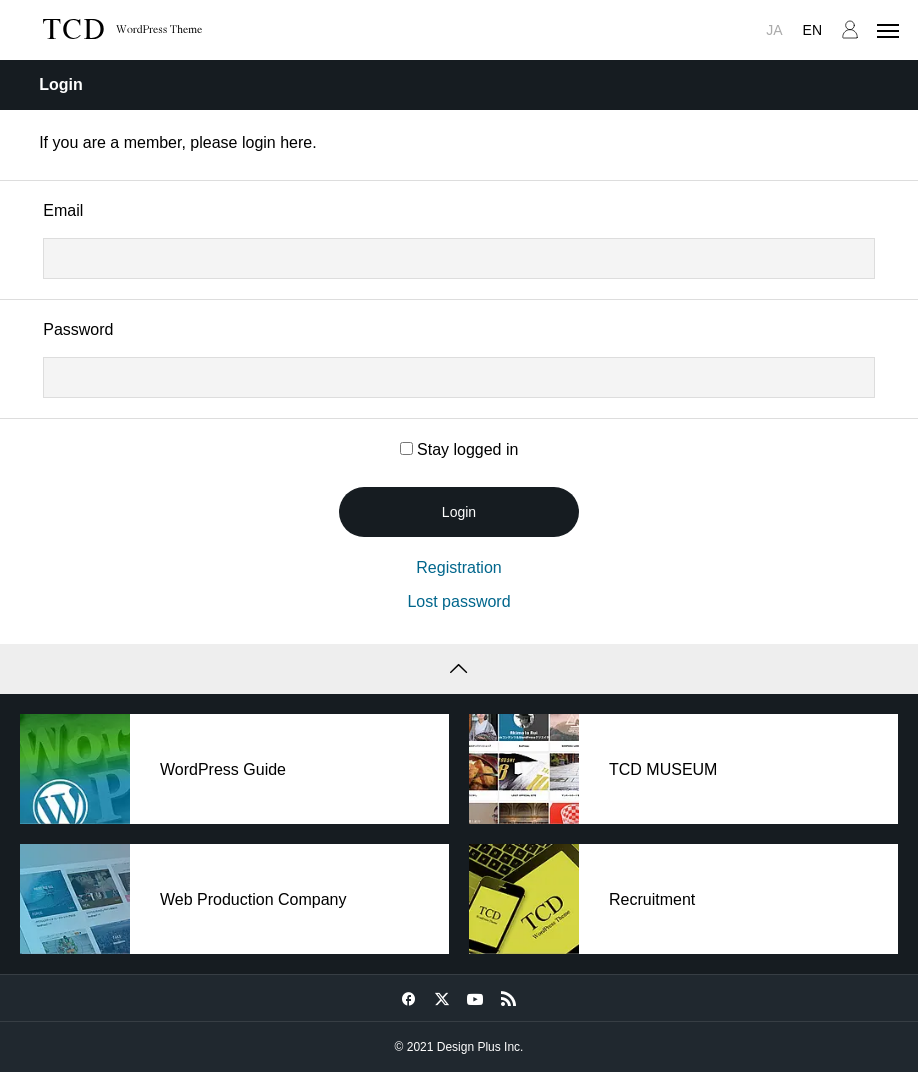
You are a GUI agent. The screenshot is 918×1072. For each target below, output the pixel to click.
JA (774, 30)
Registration (458, 567)
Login (459, 512)
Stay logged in (459, 449)
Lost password (458, 601)
